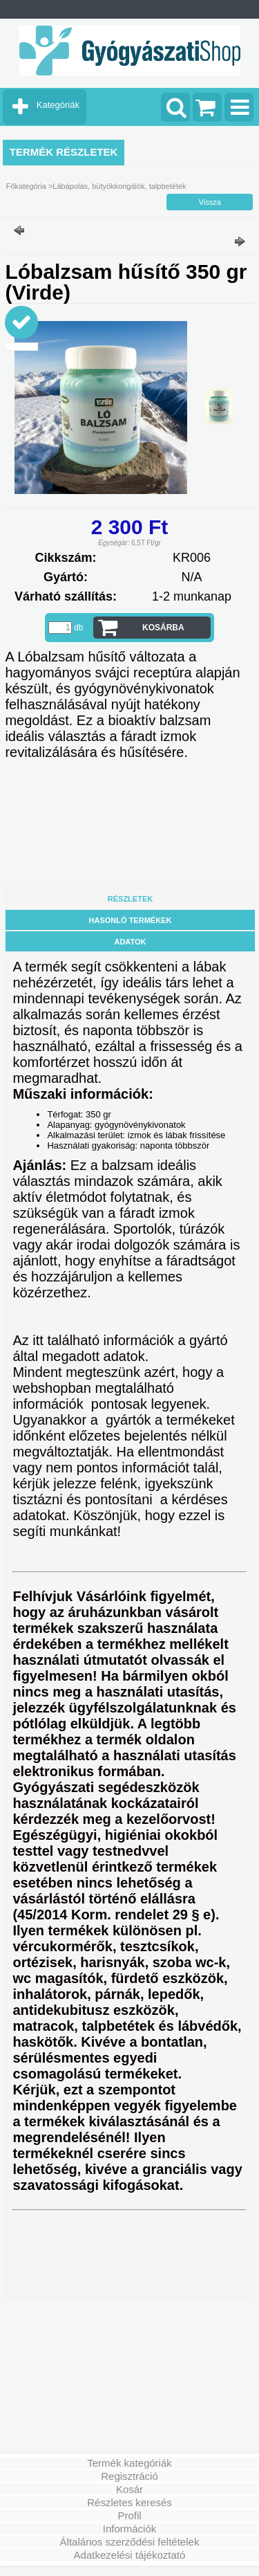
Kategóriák (58, 105)
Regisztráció (129, 2476)
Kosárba (163, 627)
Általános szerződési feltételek (130, 2542)
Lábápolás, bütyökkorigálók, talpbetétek (119, 186)
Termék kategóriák (129, 2463)
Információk (130, 2528)
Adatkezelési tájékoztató (130, 2555)
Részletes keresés (129, 2502)
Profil (129, 2515)
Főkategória (26, 186)
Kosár (129, 2489)
